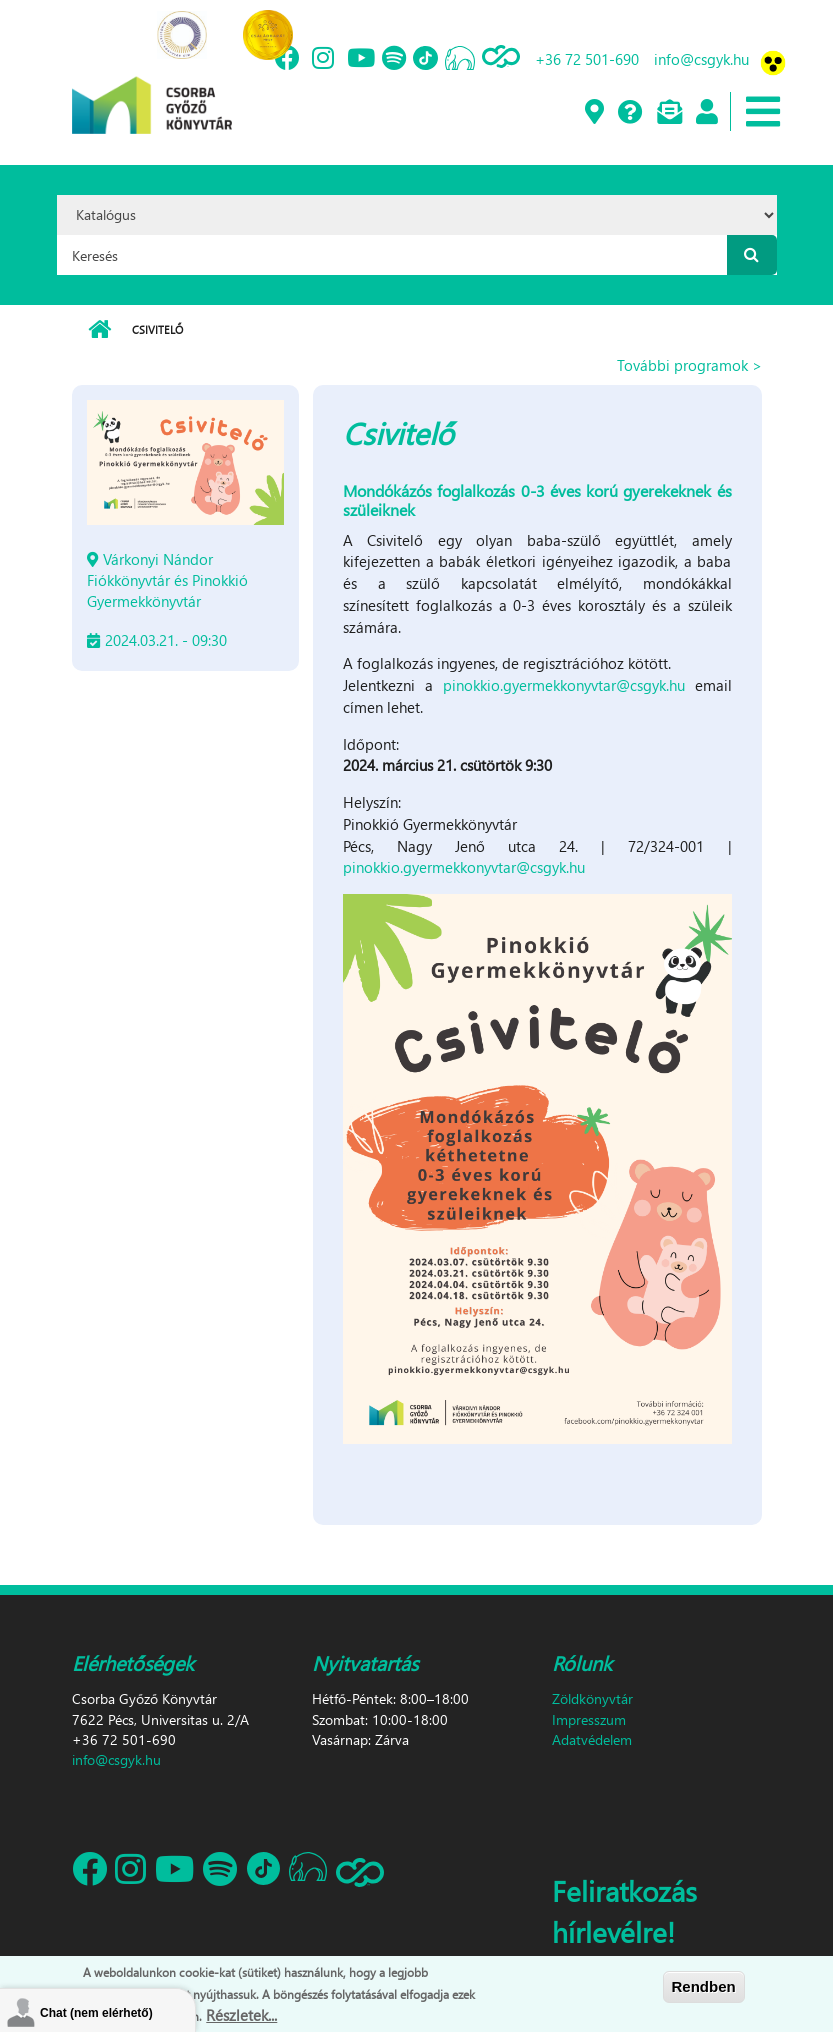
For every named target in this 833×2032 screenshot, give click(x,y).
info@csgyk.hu (701, 59)
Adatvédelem (592, 1739)
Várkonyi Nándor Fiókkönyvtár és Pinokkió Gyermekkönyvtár (167, 580)
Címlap (99, 330)
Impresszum (589, 1719)
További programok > (689, 365)
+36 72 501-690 (587, 59)
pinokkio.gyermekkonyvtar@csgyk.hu (564, 685)
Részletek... (241, 2017)
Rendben (704, 1988)
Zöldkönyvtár (592, 1698)
